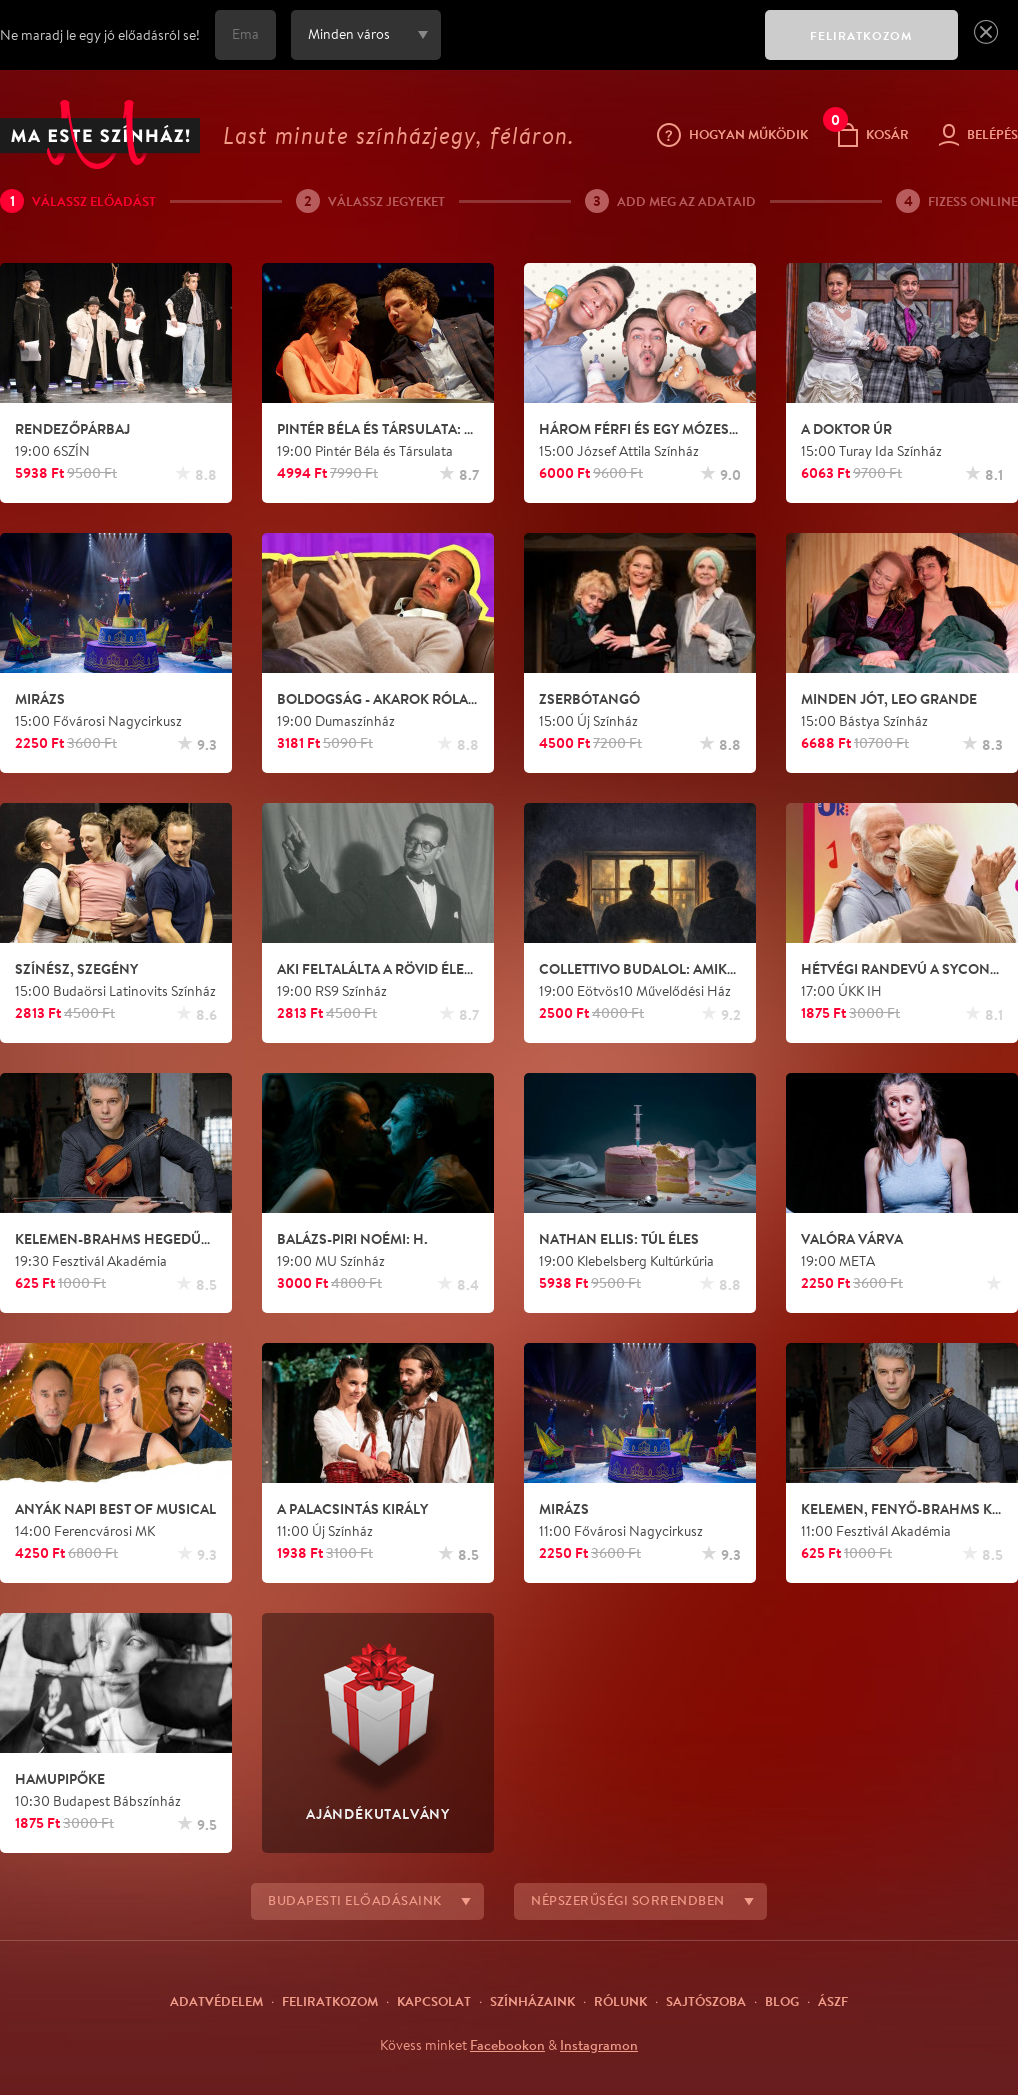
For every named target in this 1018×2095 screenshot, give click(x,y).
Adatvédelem (216, 2001)
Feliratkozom (330, 2001)
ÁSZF (833, 2001)
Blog (782, 2001)
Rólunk (620, 2001)
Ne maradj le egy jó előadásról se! (100, 35)
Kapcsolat (434, 2001)
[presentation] (598, 49)
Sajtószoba (706, 2001)
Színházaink (532, 2001)
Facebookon (507, 2045)
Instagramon (599, 2045)
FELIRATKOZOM (861, 35)
